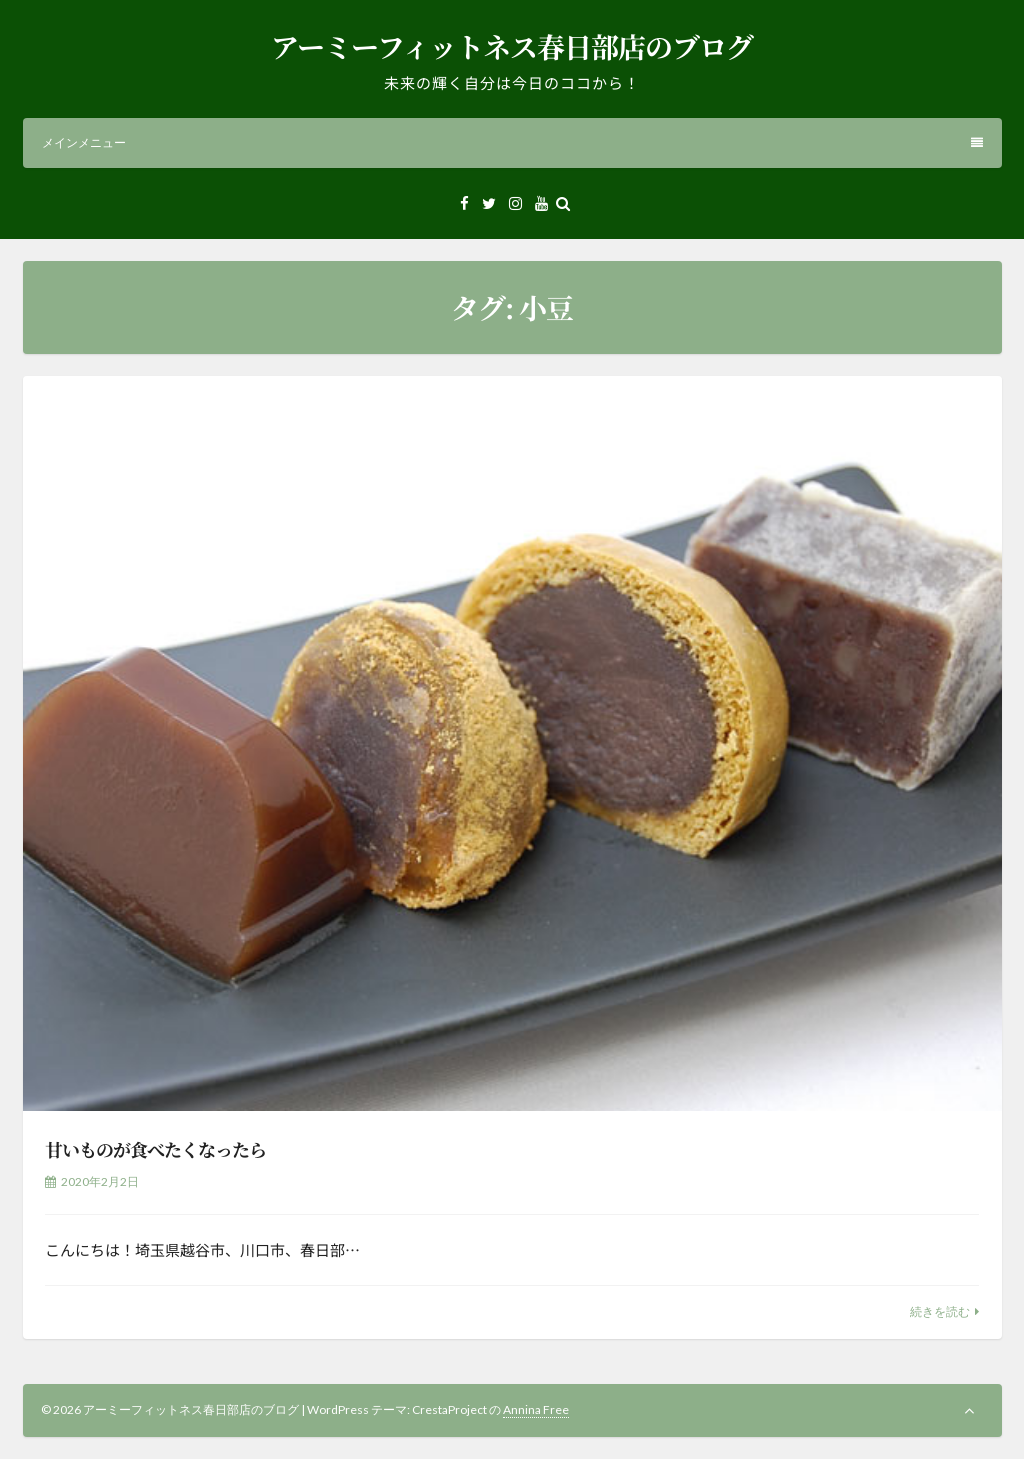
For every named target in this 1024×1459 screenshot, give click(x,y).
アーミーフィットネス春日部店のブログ (512, 46)
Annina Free (536, 1409)
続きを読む (940, 1311)
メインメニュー (512, 142)
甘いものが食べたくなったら (155, 1149)
